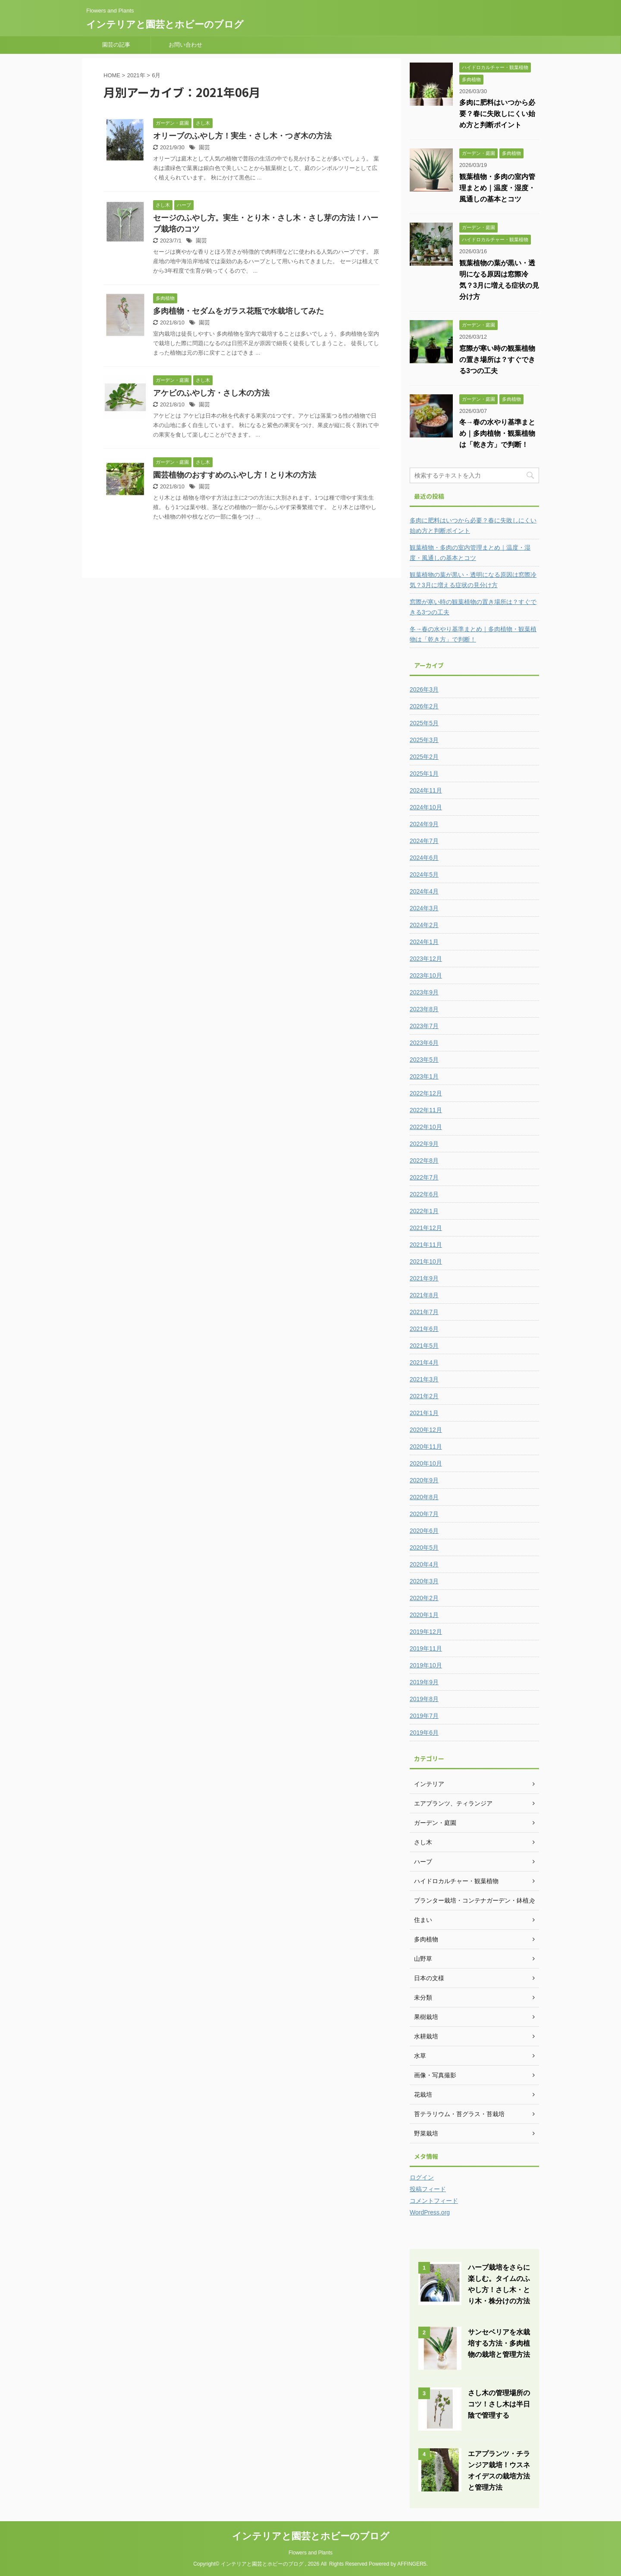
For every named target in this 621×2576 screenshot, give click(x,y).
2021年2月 (424, 1396)
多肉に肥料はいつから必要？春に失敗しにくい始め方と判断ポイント (497, 114)
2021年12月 (426, 1227)
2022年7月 (424, 1177)
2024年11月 (426, 790)
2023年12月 (426, 958)
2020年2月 (424, 1598)
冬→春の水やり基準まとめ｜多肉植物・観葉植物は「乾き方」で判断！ (497, 433)
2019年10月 (426, 1665)
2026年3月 (424, 689)
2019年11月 (426, 1648)
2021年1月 (424, 1412)
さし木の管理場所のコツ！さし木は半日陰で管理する (499, 2404)
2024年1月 (424, 941)
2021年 (136, 75)
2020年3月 (424, 1581)
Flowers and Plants (310, 2553)
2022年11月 (426, 1110)
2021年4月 (424, 1362)
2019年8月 (424, 1698)
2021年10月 (426, 1261)
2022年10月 (426, 1126)
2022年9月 (424, 1143)
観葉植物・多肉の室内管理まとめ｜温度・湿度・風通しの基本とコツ (497, 188)
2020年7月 (424, 1513)
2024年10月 (426, 807)
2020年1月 (424, 1614)
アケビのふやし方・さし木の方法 (211, 393)
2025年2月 (424, 756)
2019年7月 (424, 1715)
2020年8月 (424, 1497)
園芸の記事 (116, 44)
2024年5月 (424, 874)
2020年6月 (424, 1530)
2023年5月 (424, 1059)
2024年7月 (424, 840)
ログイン (422, 2177)
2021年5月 (424, 1345)
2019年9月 (424, 1682)
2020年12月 (426, 1429)
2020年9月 (424, 1480)
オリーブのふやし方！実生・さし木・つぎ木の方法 (242, 136)
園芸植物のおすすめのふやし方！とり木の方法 (234, 475)
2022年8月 (424, 1160)
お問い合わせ (185, 44)
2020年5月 (424, 1547)
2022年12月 (426, 1093)
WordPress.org (430, 2212)
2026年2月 (424, 706)
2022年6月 (424, 1194)
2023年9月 (424, 992)
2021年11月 (426, 1244)
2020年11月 (426, 1446)
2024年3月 (424, 908)
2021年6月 (424, 1328)
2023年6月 (424, 1042)
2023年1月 (424, 1076)
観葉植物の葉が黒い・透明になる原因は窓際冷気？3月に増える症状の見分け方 (473, 579)
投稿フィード (428, 2189)
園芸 (204, 147)
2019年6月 (424, 1732)
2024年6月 (424, 857)
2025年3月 (424, 739)
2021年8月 (424, 1295)
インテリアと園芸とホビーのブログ (165, 24)
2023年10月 (426, 975)
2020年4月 (424, 1564)
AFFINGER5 (411, 2564)
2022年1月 (424, 1211)
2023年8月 (424, 1009)
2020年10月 (426, 1463)
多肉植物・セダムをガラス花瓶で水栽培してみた (238, 311)
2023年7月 (424, 1025)
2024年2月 (424, 925)
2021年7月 (424, 1311)
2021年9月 (424, 1278)
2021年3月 (424, 1379)
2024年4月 (424, 891)
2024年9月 (424, 824)
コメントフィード (434, 2200)
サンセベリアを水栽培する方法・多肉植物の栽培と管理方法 (499, 2343)
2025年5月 (424, 723)
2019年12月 (426, 1631)
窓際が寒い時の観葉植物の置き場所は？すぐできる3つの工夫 (497, 359)
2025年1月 (424, 773)
